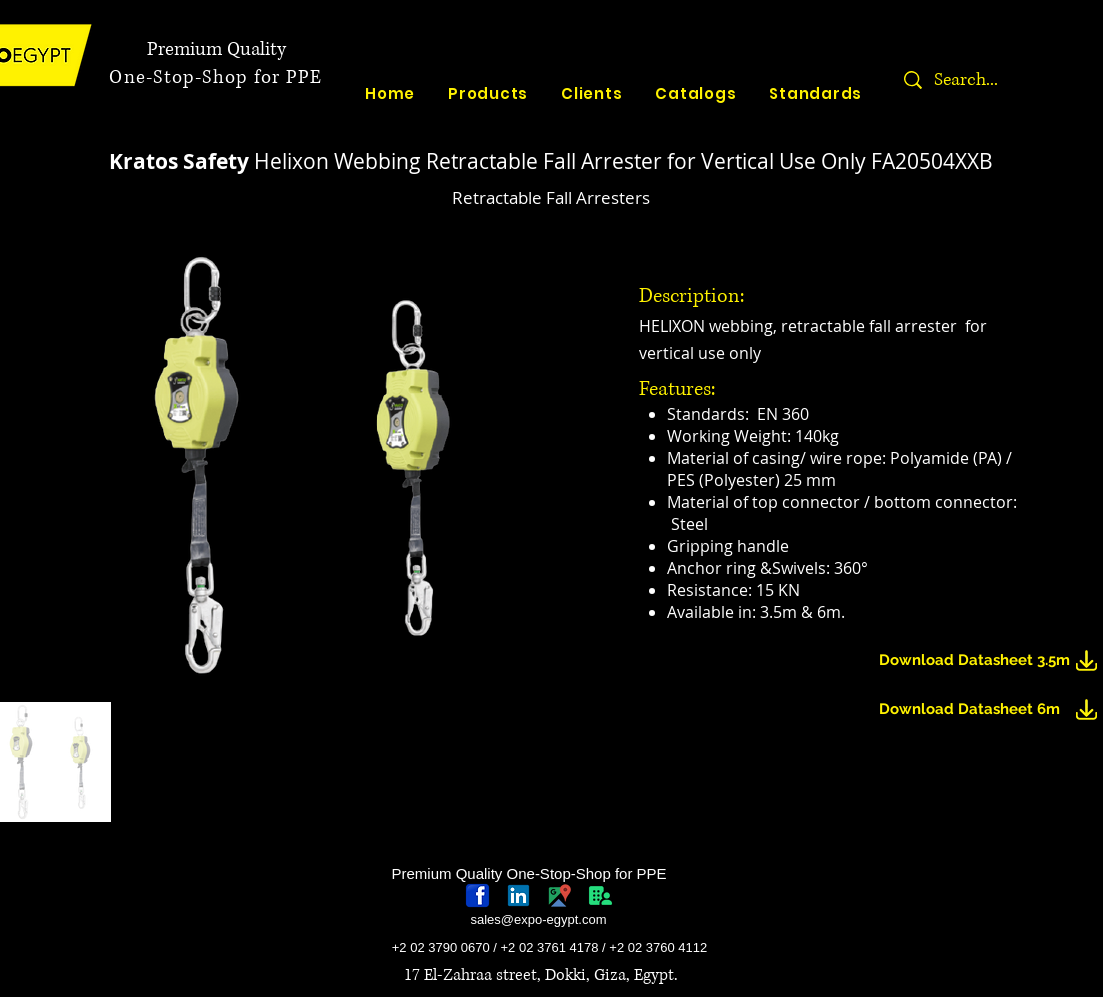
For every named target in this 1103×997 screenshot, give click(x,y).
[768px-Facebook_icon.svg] (477, 895)
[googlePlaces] (559, 895)
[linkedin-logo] (518, 895)
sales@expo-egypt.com (538, 919)
